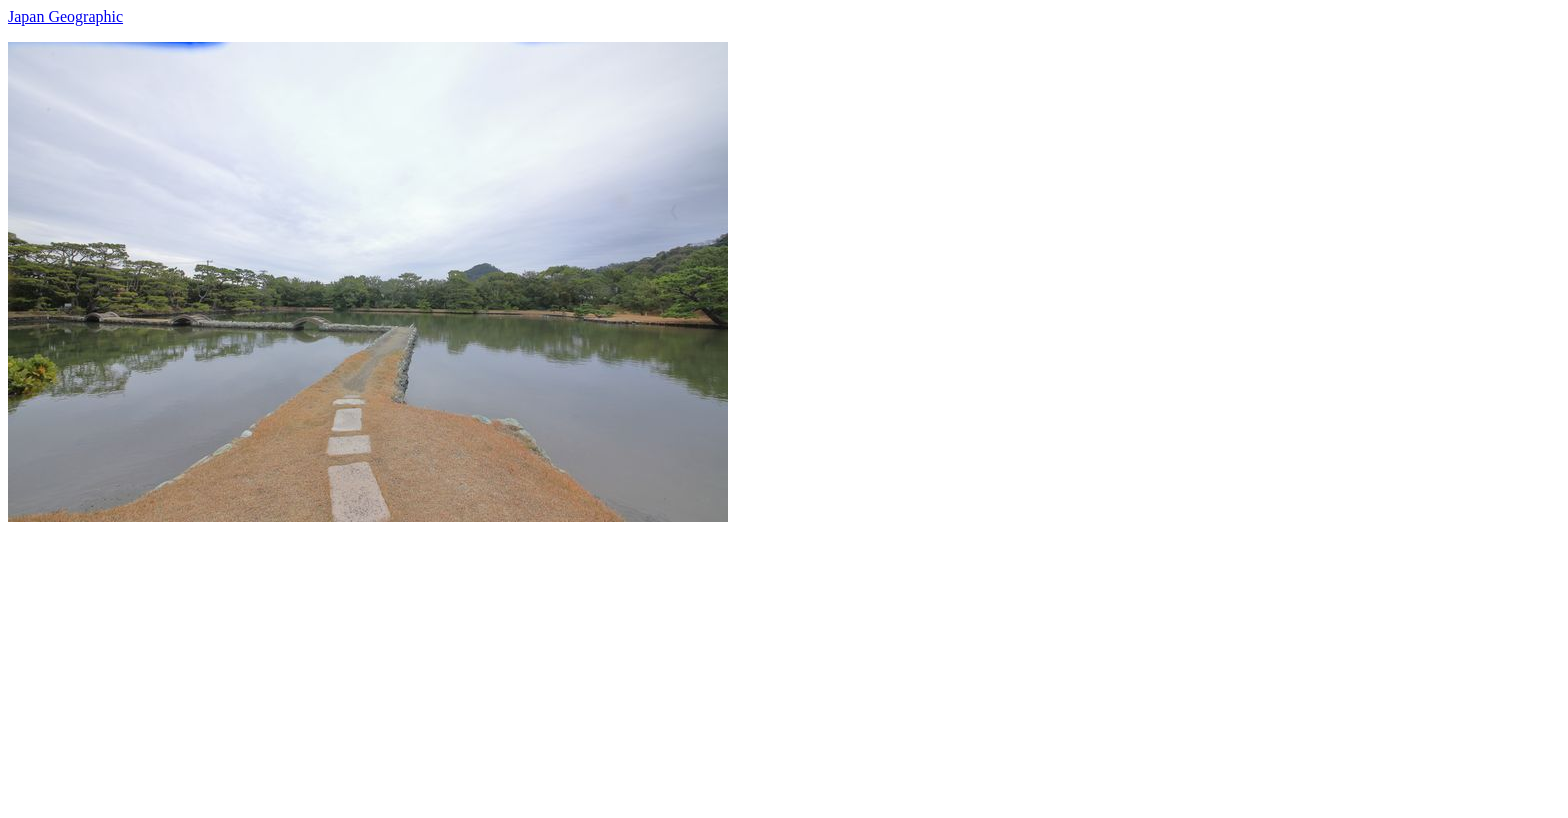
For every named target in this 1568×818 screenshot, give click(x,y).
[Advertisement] (608, 662)
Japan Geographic (65, 16)
